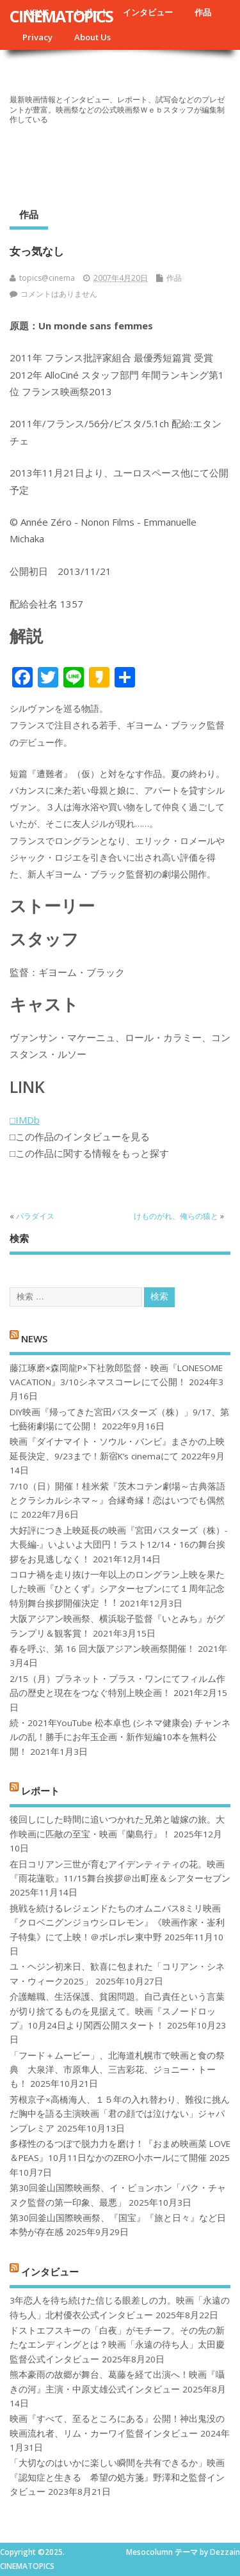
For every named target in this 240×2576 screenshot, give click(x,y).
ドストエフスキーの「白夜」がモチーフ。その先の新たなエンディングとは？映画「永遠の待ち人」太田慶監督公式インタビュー (117, 2345)
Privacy (37, 37)
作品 (203, 12)
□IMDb (25, 1119)
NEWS (34, 1338)
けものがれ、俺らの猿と (176, 1216)
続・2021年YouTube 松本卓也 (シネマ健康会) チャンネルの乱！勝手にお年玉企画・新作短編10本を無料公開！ (120, 1737)
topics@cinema (47, 277)
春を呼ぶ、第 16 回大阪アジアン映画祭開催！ (102, 1648)
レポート (40, 1790)
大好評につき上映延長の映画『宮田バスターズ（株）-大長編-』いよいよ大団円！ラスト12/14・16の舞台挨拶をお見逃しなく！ (118, 1545)
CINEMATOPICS (61, 16)
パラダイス (35, 1216)
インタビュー (148, 12)
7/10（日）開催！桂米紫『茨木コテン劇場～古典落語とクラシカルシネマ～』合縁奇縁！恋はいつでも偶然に (117, 1500)
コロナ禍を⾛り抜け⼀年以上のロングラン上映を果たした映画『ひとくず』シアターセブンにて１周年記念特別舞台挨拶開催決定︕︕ (117, 1589)
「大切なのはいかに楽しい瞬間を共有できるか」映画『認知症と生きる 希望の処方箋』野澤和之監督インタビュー (117, 2477)
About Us (92, 37)
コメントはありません (58, 293)
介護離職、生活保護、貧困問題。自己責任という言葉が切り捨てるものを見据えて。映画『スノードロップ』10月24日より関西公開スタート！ (117, 2011)
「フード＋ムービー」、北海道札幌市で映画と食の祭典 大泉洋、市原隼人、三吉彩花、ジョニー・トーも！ (117, 2070)
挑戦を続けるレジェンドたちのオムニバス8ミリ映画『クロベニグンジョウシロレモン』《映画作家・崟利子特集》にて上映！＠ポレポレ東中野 (117, 1923)
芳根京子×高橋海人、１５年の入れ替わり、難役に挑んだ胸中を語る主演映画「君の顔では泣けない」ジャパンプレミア (120, 2114)
